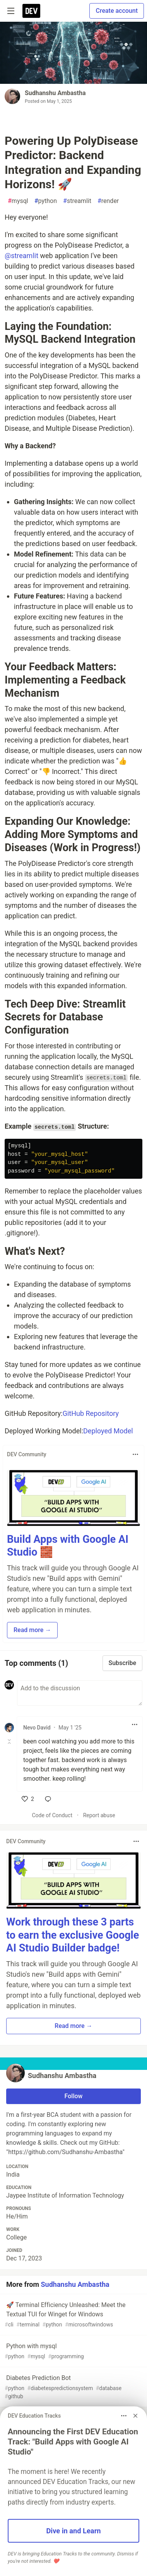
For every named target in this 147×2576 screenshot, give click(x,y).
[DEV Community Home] (31, 11)
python (45, 201)
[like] (28, 1799)
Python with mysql (73, 2351)
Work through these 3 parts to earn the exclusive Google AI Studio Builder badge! (72, 1935)
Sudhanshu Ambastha (55, 93)
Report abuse (99, 1815)
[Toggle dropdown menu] (135, 1454)
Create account (117, 10)
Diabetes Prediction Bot (73, 2387)
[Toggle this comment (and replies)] (10, 1741)
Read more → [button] (32, 1630)
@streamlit (21, 256)
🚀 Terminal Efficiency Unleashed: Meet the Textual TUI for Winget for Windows (73, 2315)
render (108, 201)
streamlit (77, 201)
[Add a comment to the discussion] (79, 1693)
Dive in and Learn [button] (73, 2531)
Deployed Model (108, 1431)
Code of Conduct (52, 1815)
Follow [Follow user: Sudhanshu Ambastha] (74, 2096)
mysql (18, 201)
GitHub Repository (91, 1413)
